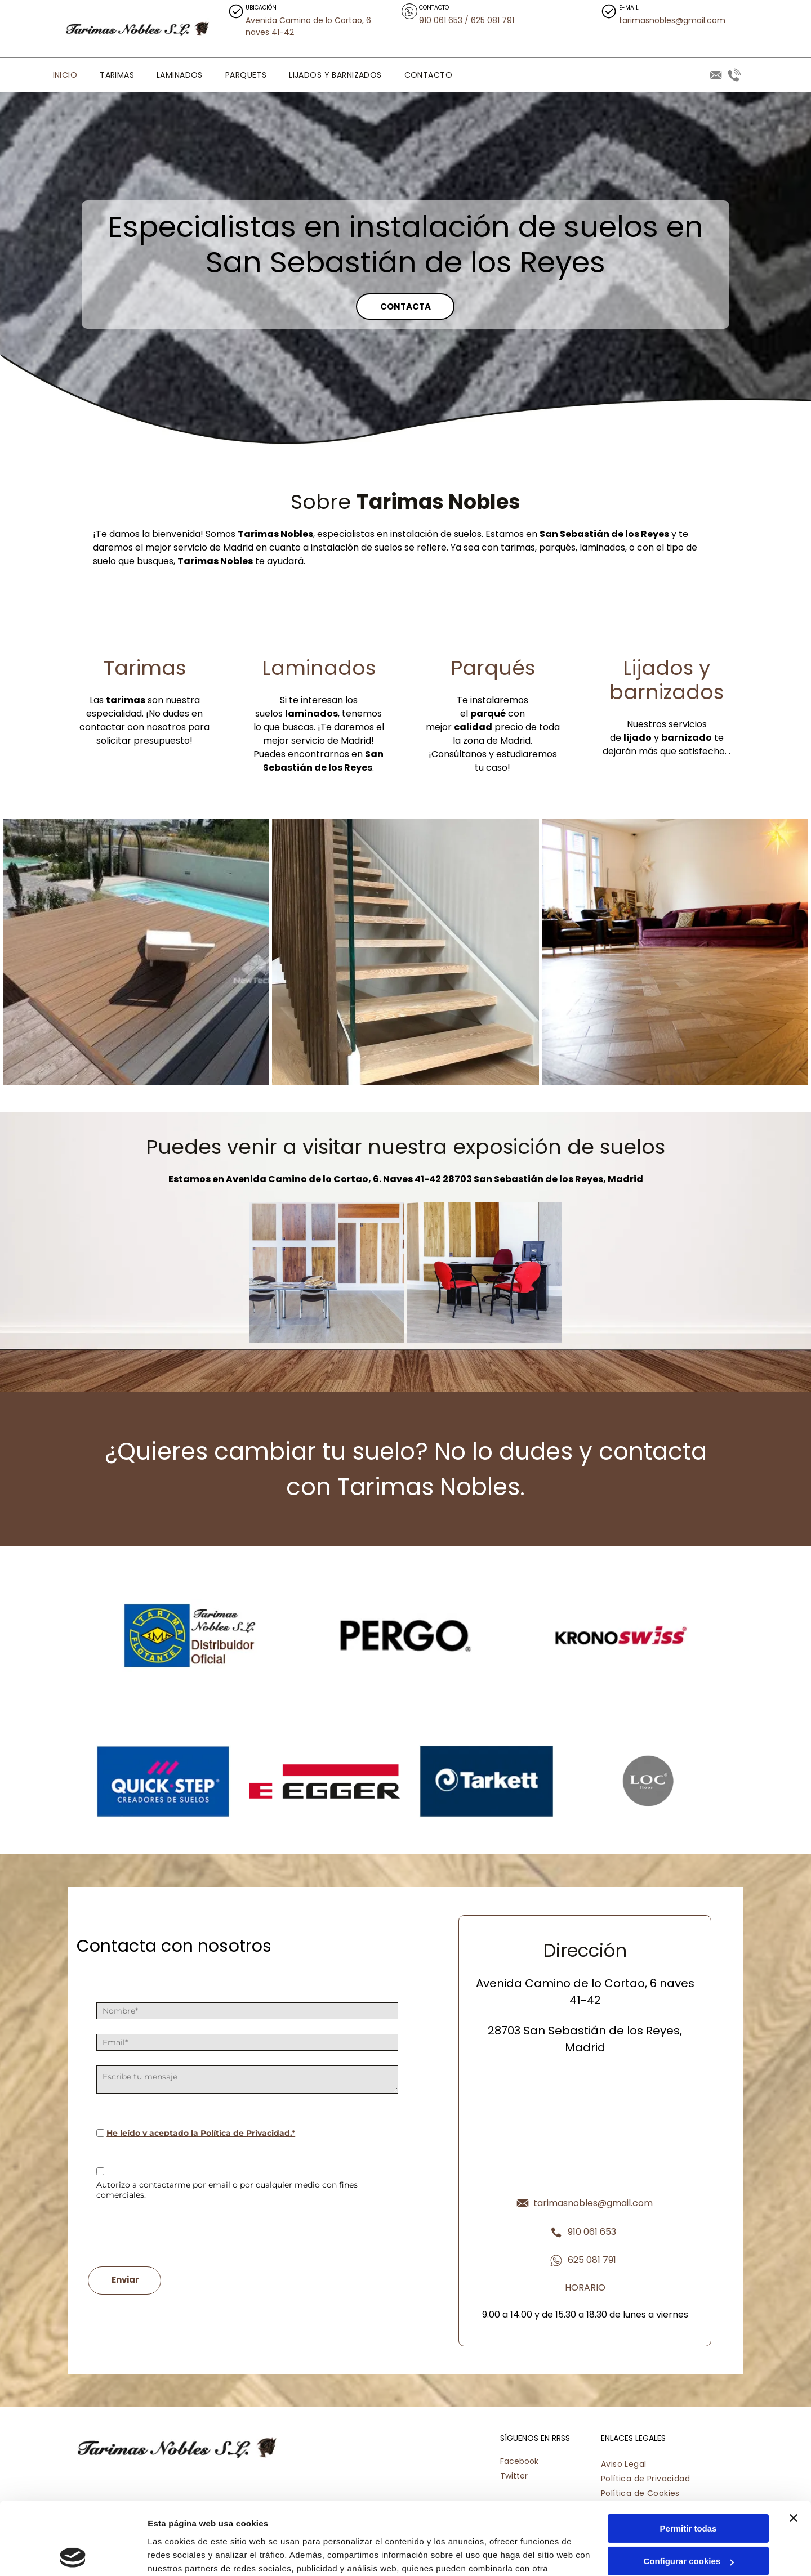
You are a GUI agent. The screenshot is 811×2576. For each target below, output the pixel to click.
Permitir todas (688, 2456)
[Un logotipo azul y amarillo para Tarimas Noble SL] (190, 1635)
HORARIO (585, 2287)
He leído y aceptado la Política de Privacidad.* (200, 2133)
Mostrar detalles (180, 2554)
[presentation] (182, 2233)
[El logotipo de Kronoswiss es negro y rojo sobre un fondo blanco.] (621, 1635)
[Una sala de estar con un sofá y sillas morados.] (675, 952)
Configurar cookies (688, 2488)
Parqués (493, 668)
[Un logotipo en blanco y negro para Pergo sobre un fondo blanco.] (406, 1635)
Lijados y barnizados (666, 680)
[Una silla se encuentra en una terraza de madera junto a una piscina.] (136, 952)
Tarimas (145, 668)
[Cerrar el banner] (793, 2445)
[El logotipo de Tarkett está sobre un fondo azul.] (486, 1781)
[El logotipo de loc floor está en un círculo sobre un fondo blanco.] (648, 1781)
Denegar (688, 2521)
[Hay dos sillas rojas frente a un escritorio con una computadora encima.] (485, 1272)
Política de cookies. (230, 2523)
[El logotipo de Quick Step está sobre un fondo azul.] (163, 1781)
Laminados (319, 668)
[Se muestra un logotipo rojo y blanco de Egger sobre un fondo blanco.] (324, 1781)
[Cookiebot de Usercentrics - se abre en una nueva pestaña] (73, 2554)
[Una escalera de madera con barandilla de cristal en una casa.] (405, 952)
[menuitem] (65, 75)
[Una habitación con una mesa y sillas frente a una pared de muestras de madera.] (326, 1272)
